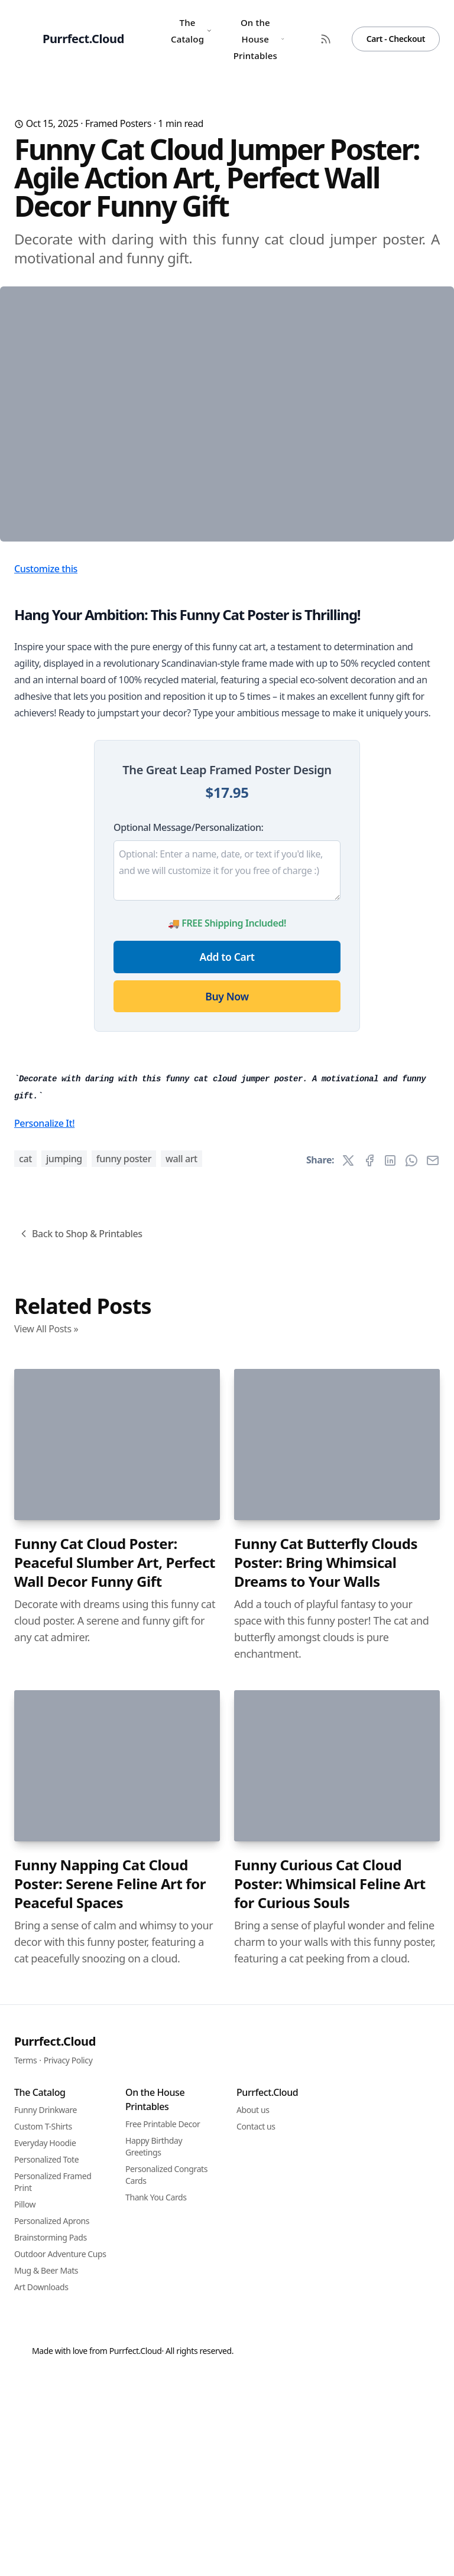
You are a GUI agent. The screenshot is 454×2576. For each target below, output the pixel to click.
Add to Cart (227, 1155)
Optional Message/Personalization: (188, 1025)
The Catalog (191, 31)
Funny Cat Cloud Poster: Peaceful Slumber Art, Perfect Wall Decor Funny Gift (114, 2186)
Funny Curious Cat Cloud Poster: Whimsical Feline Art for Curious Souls (330, 2508)
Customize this (45, 767)
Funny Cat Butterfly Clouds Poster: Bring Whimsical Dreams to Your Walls (325, 2186)
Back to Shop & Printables (80, 1857)
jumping (64, 1782)
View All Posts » (46, 1952)
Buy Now (226, 1195)
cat (25, 1782)
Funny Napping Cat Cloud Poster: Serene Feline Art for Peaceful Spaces (110, 2508)
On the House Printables (259, 39)
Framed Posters (118, 123)
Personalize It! (44, 1747)
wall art (181, 1782)
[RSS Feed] (326, 39)
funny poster (123, 1782)
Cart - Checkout (396, 38)
